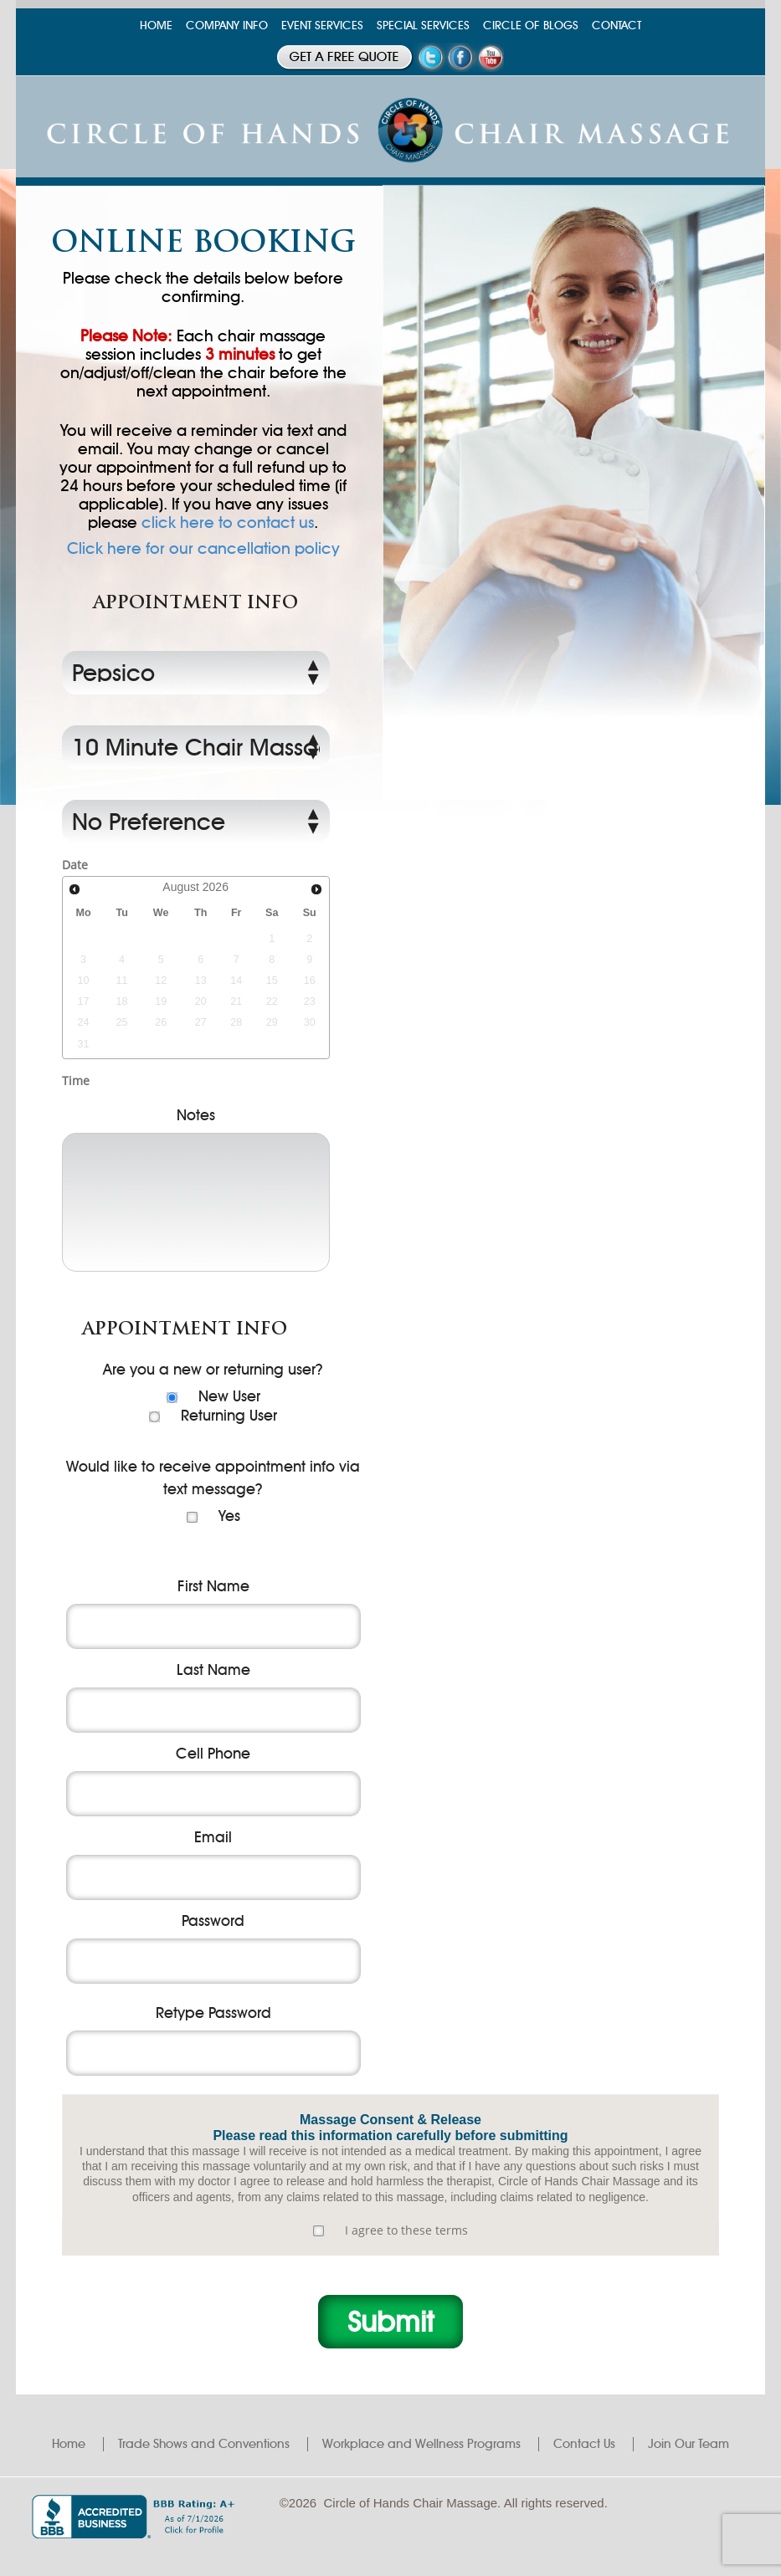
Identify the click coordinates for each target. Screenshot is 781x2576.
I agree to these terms (406, 2230)
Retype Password (213, 2013)
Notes (196, 1115)
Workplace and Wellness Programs (421, 2443)
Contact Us (584, 2443)
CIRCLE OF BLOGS (530, 25)
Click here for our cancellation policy (203, 549)
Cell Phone (213, 1753)
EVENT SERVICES (322, 25)
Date (75, 865)
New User (229, 1396)
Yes (229, 1516)
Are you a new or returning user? (213, 1369)
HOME (156, 25)
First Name (213, 1586)
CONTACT (616, 25)
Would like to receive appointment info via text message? (213, 1477)
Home (68, 2443)
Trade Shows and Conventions (204, 2443)
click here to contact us (227, 522)
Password (213, 1921)
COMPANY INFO (227, 25)
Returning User (229, 1415)
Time (76, 1080)
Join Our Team (688, 2443)
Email (213, 1837)
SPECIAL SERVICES (423, 25)
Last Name (213, 1670)
